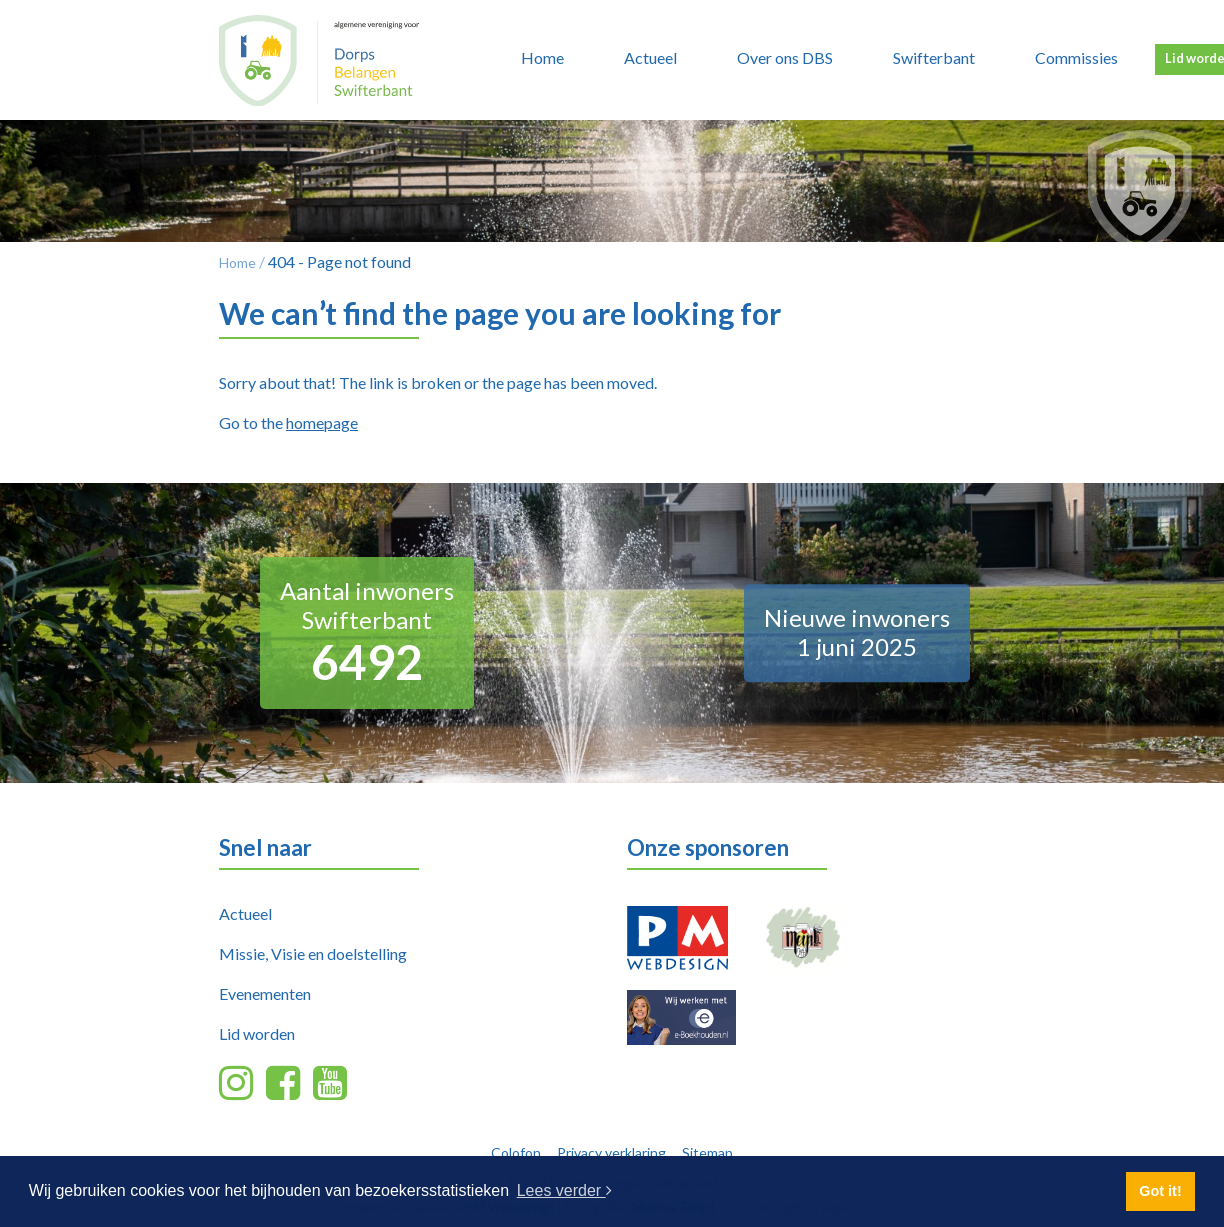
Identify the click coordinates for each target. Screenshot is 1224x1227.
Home (542, 57)
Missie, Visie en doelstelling (313, 953)
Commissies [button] (1076, 57)
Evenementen (265, 993)
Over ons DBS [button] (785, 57)
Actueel (245, 913)
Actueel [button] (650, 57)
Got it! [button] (1160, 1191)
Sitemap (707, 1152)
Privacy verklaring (611, 1152)
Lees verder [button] (564, 1190)
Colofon (516, 1152)
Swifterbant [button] (934, 57)
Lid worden (257, 1033)
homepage (322, 422)
